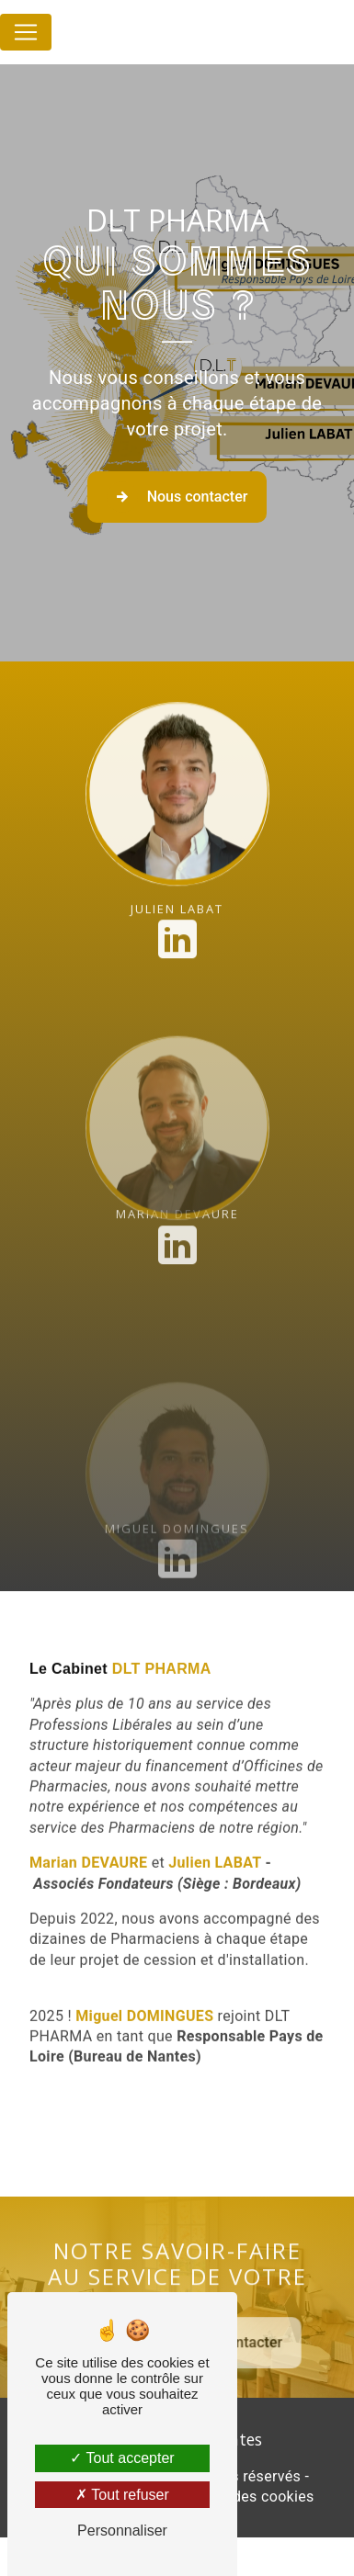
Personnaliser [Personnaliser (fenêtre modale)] (122, 2530)
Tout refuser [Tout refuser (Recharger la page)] (122, 2495)
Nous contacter (177, 497)
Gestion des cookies (245, 2496)
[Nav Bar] (25, 32)
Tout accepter (122, 2458)
